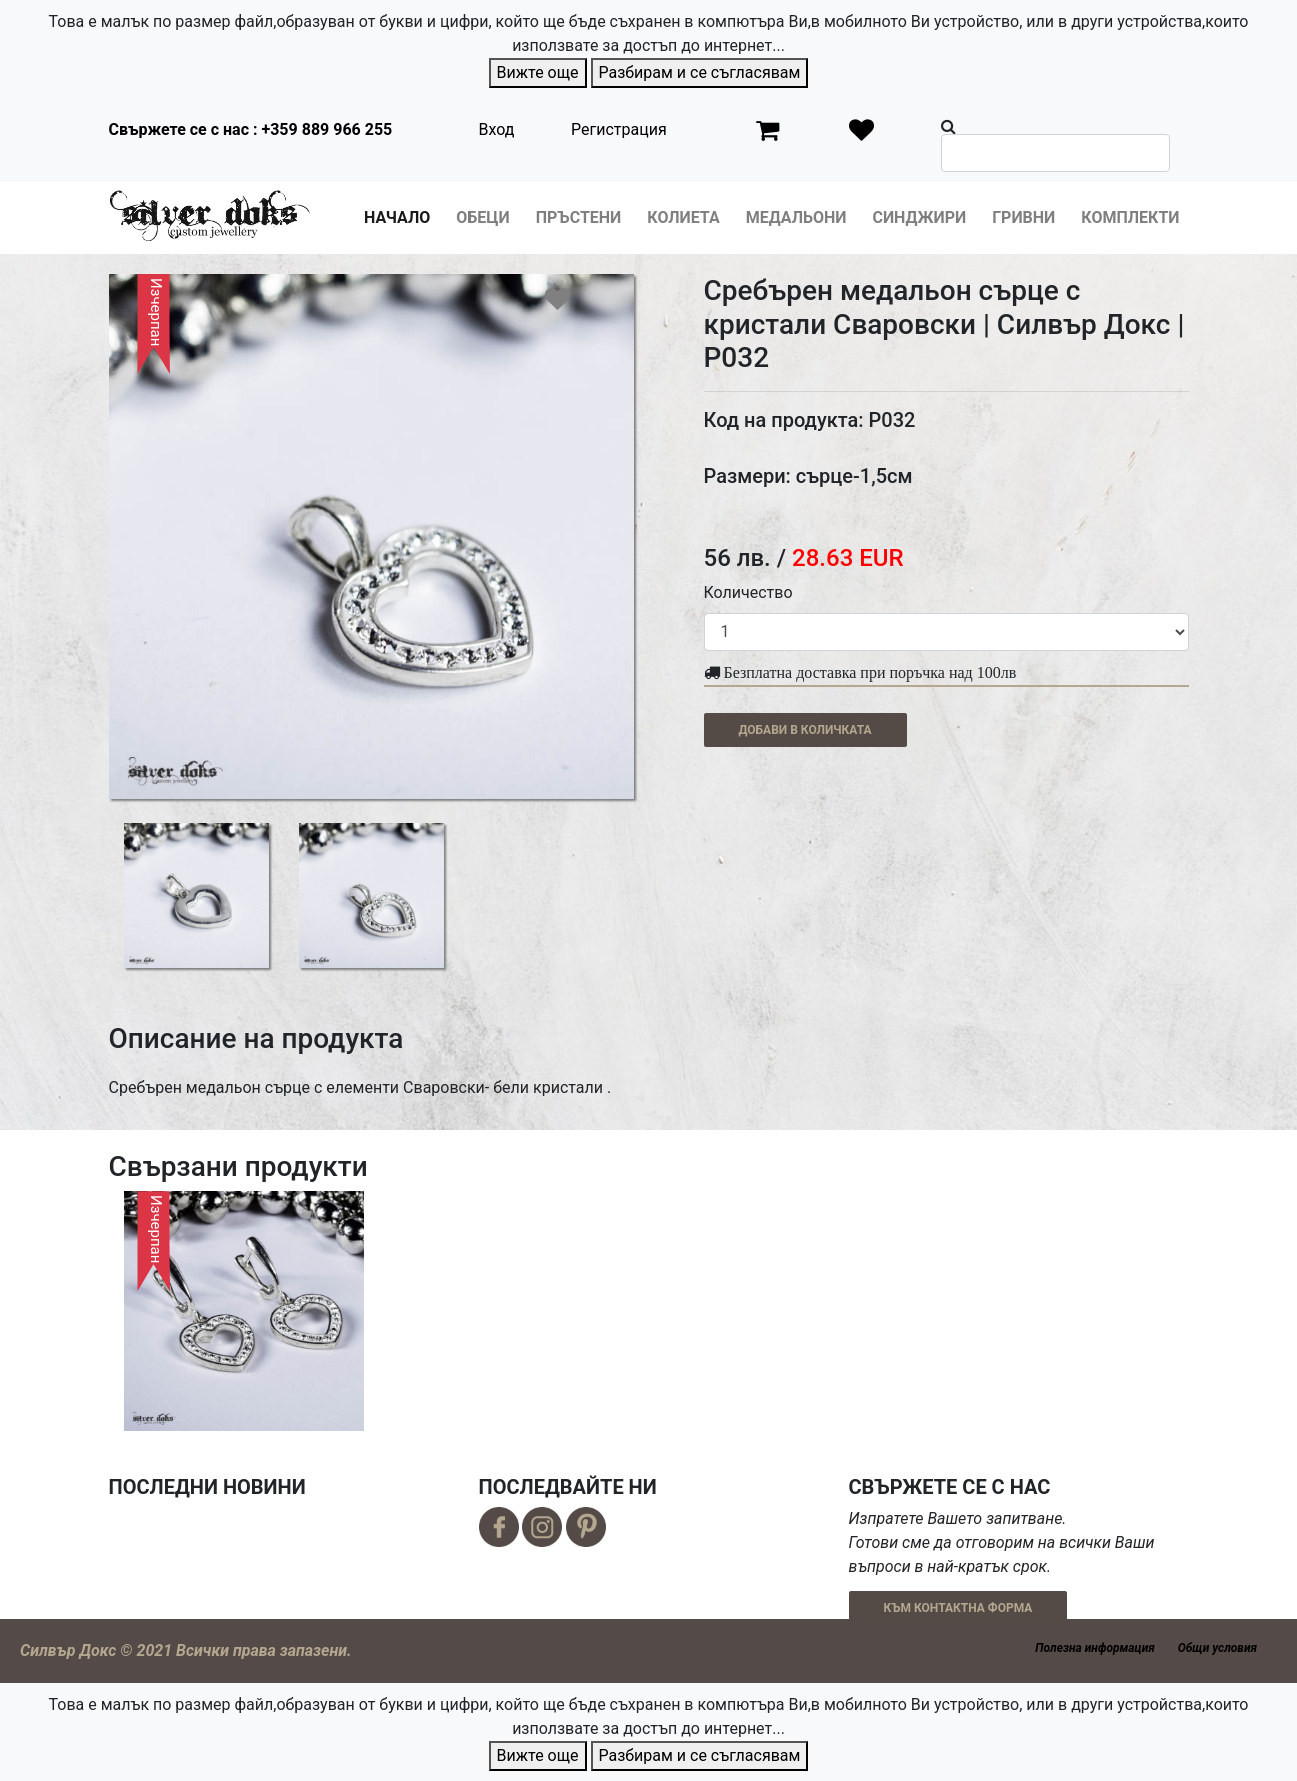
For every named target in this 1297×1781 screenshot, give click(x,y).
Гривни (1023, 217)
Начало (397, 217)
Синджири (919, 217)
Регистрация (619, 129)
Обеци (482, 217)
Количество (748, 592)
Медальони (796, 217)
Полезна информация (1094, 1648)
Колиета (683, 217)
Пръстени (579, 217)
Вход (497, 129)
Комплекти (1130, 217)
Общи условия (1217, 1648)
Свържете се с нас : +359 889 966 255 (251, 129)
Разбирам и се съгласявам (700, 72)
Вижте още (538, 72)
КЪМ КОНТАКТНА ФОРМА (958, 1608)
